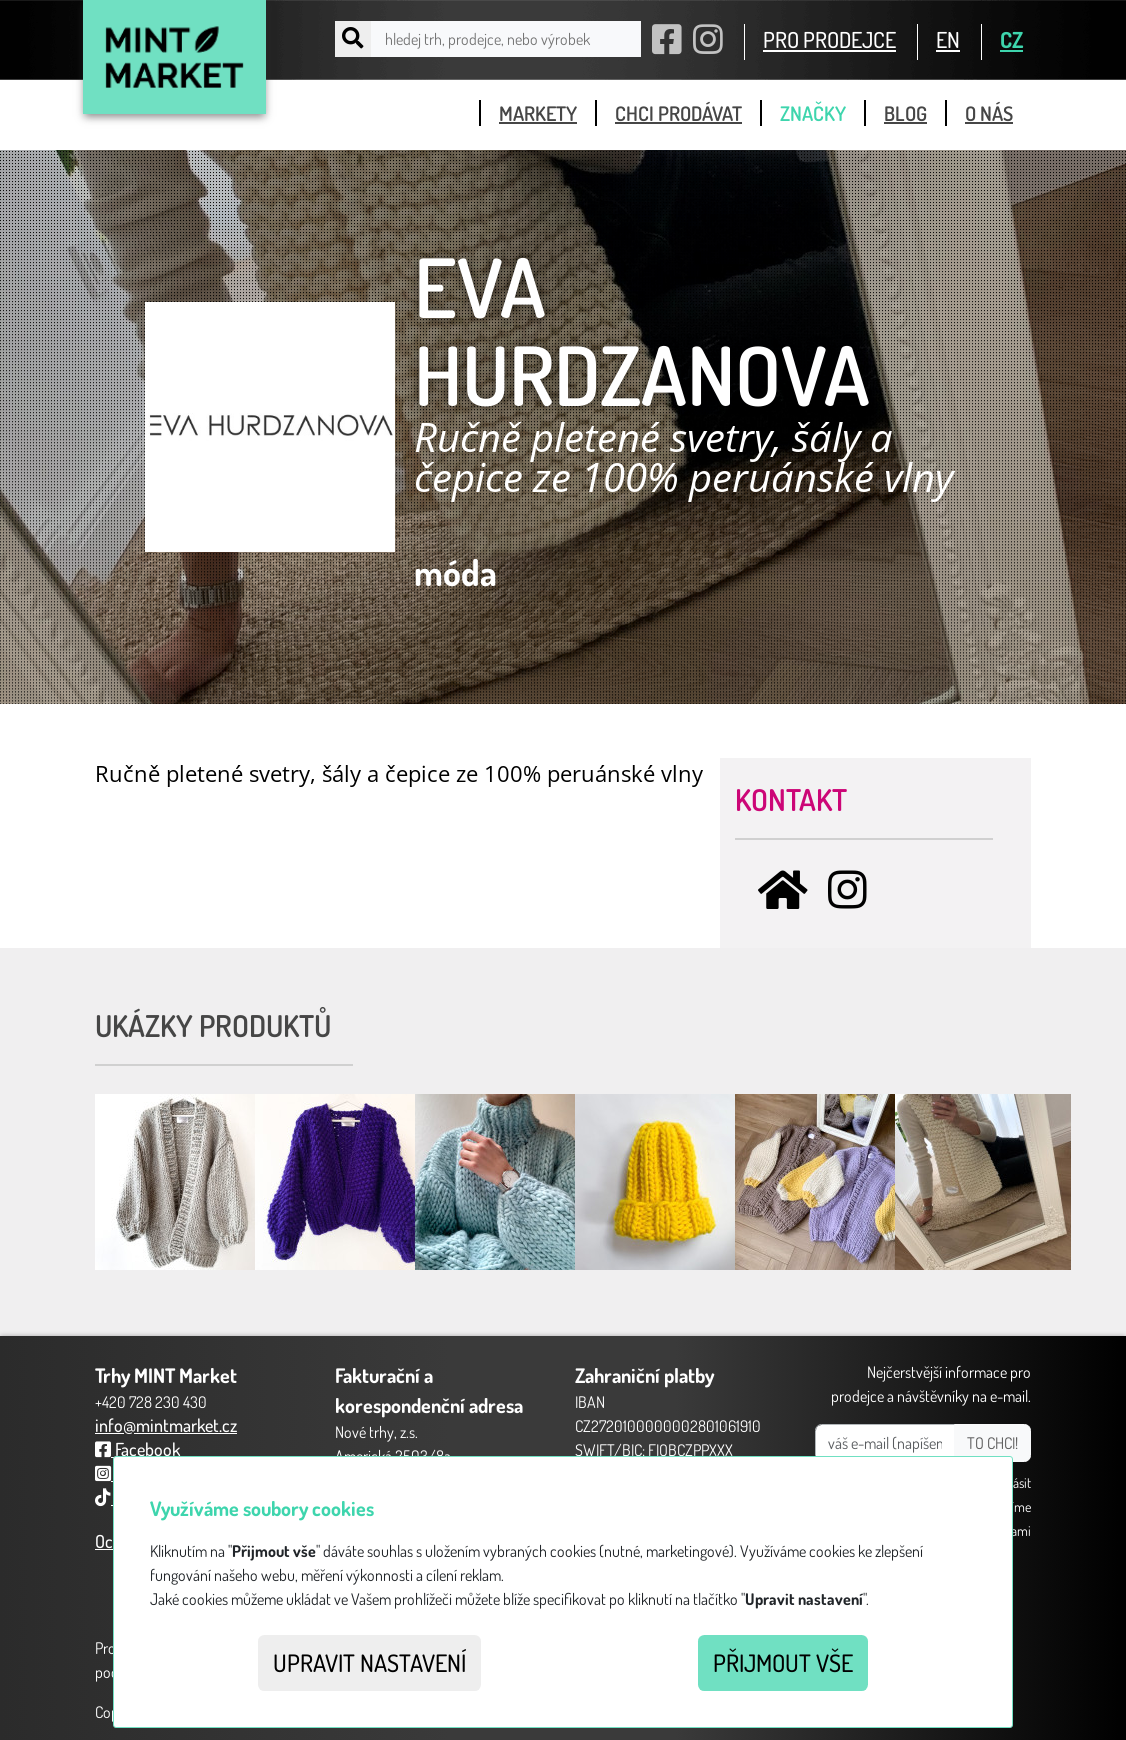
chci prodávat (678, 113)
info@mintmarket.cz (166, 1425)
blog (905, 113)
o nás (989, 113)
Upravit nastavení (369, 1662)
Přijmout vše (783, 1662)
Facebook (137, 1449)
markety (538, 113)
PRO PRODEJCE (829, 39)
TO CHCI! (992, 1443)
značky (813, 113)
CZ (1011, 39)
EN (948, 39)
